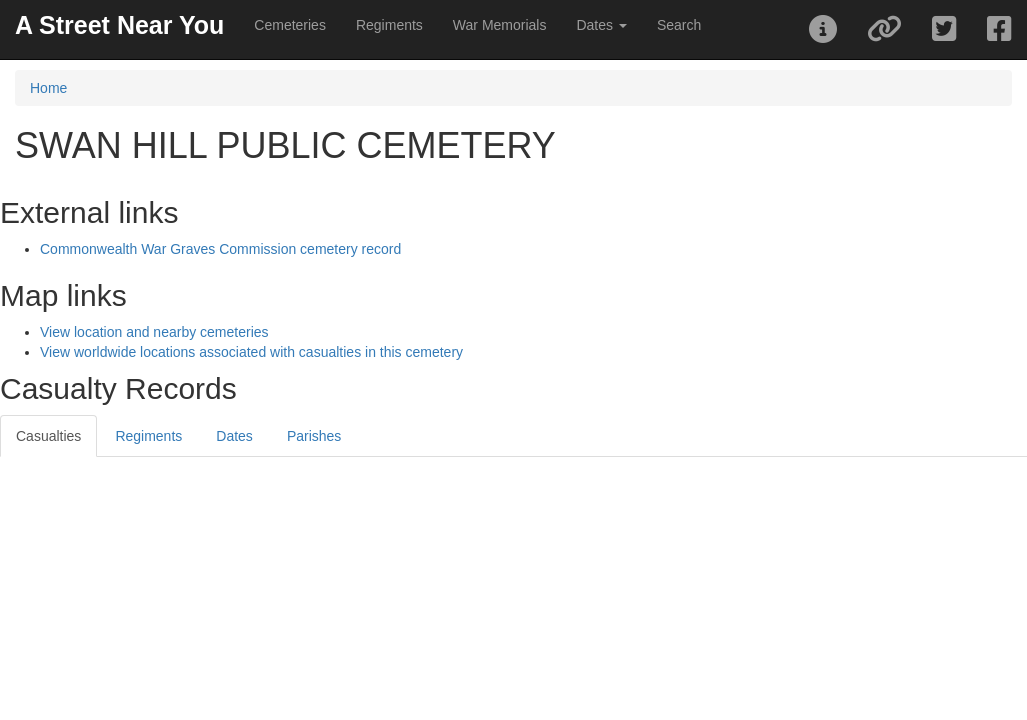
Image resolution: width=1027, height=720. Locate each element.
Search (679, 25)
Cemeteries (290, 25)
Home (48, 88)
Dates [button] (601, 25)
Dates (234, 436)
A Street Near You (119, 25)
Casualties (48, 436)
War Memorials (500, 25)
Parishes (314, 436)
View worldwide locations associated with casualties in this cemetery (251, 352)
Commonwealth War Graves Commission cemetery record (220, 249)
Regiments (389, 25)
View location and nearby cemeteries (154, 332)
